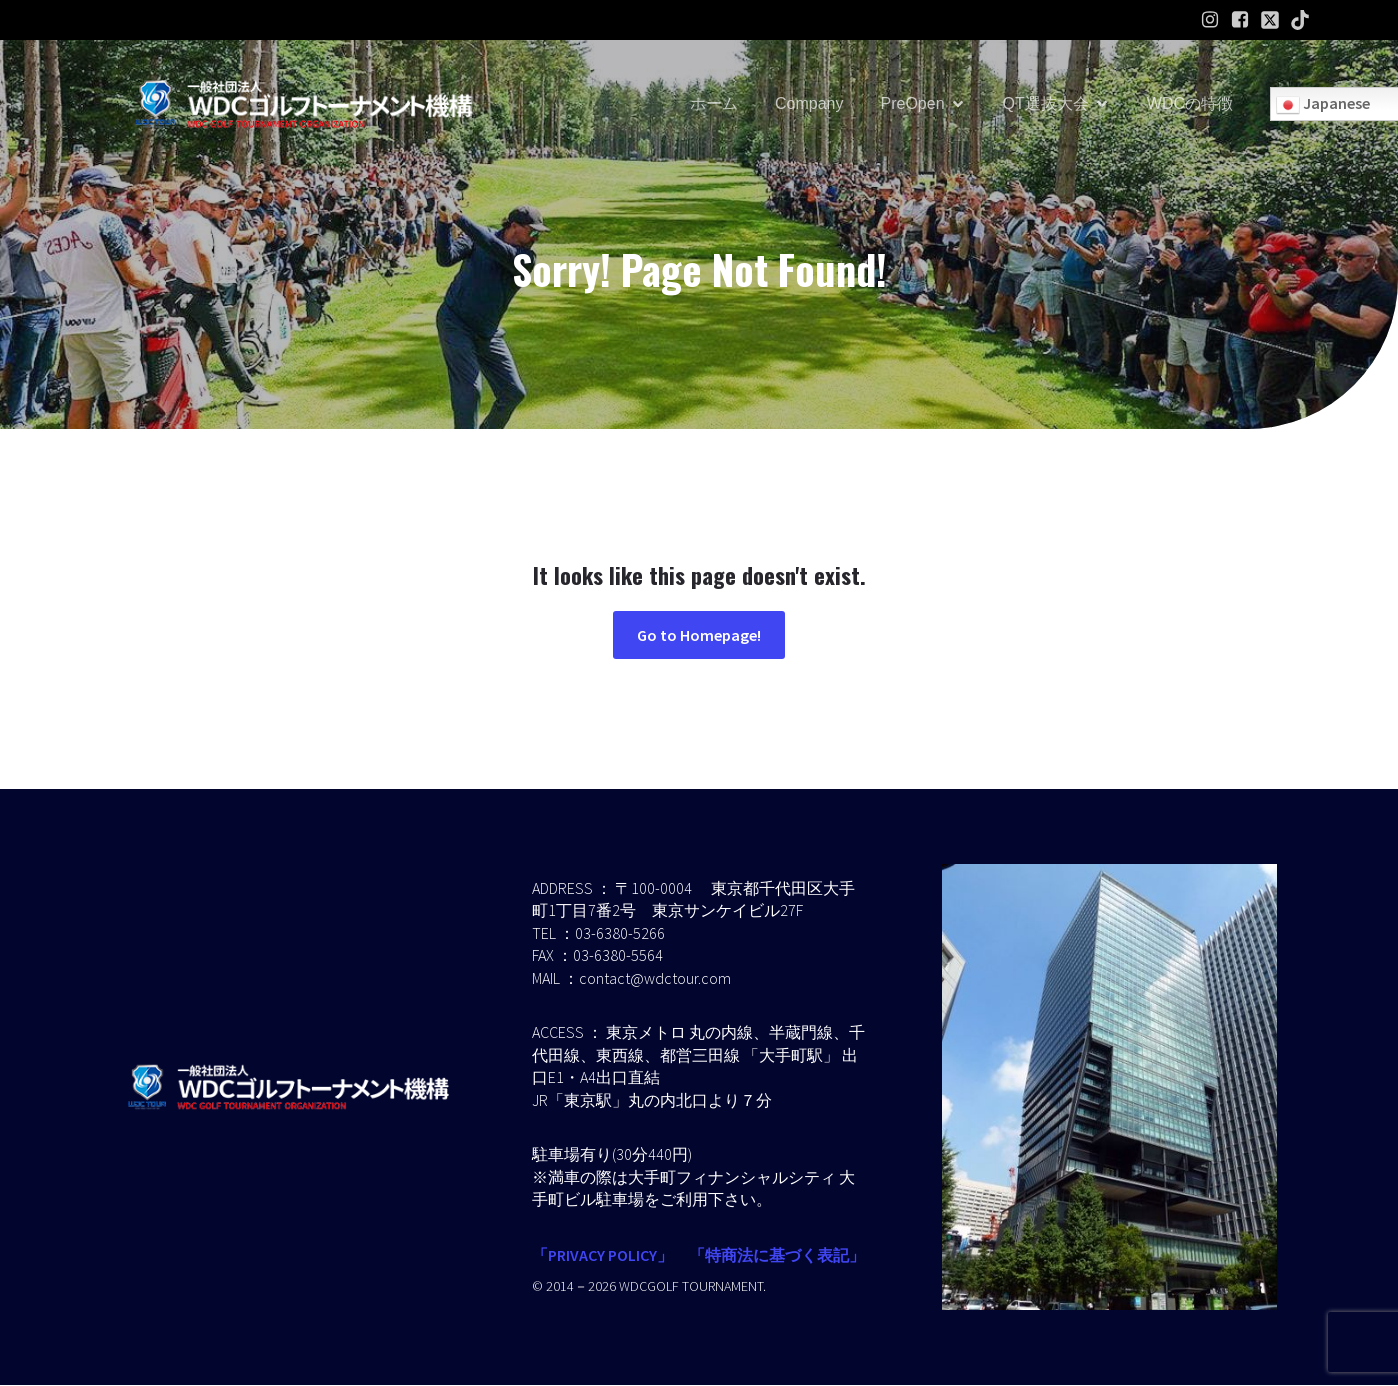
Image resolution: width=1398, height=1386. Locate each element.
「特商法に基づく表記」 (777, 1256)
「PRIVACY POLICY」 (602, 1256)
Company (809, 104)
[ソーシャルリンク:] (1270, 20)
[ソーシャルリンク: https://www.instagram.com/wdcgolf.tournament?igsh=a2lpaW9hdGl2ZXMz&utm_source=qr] (1210, 20)
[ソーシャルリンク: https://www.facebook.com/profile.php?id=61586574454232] (1240, 20)
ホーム (714, 104)
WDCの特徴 (1190, 104)
